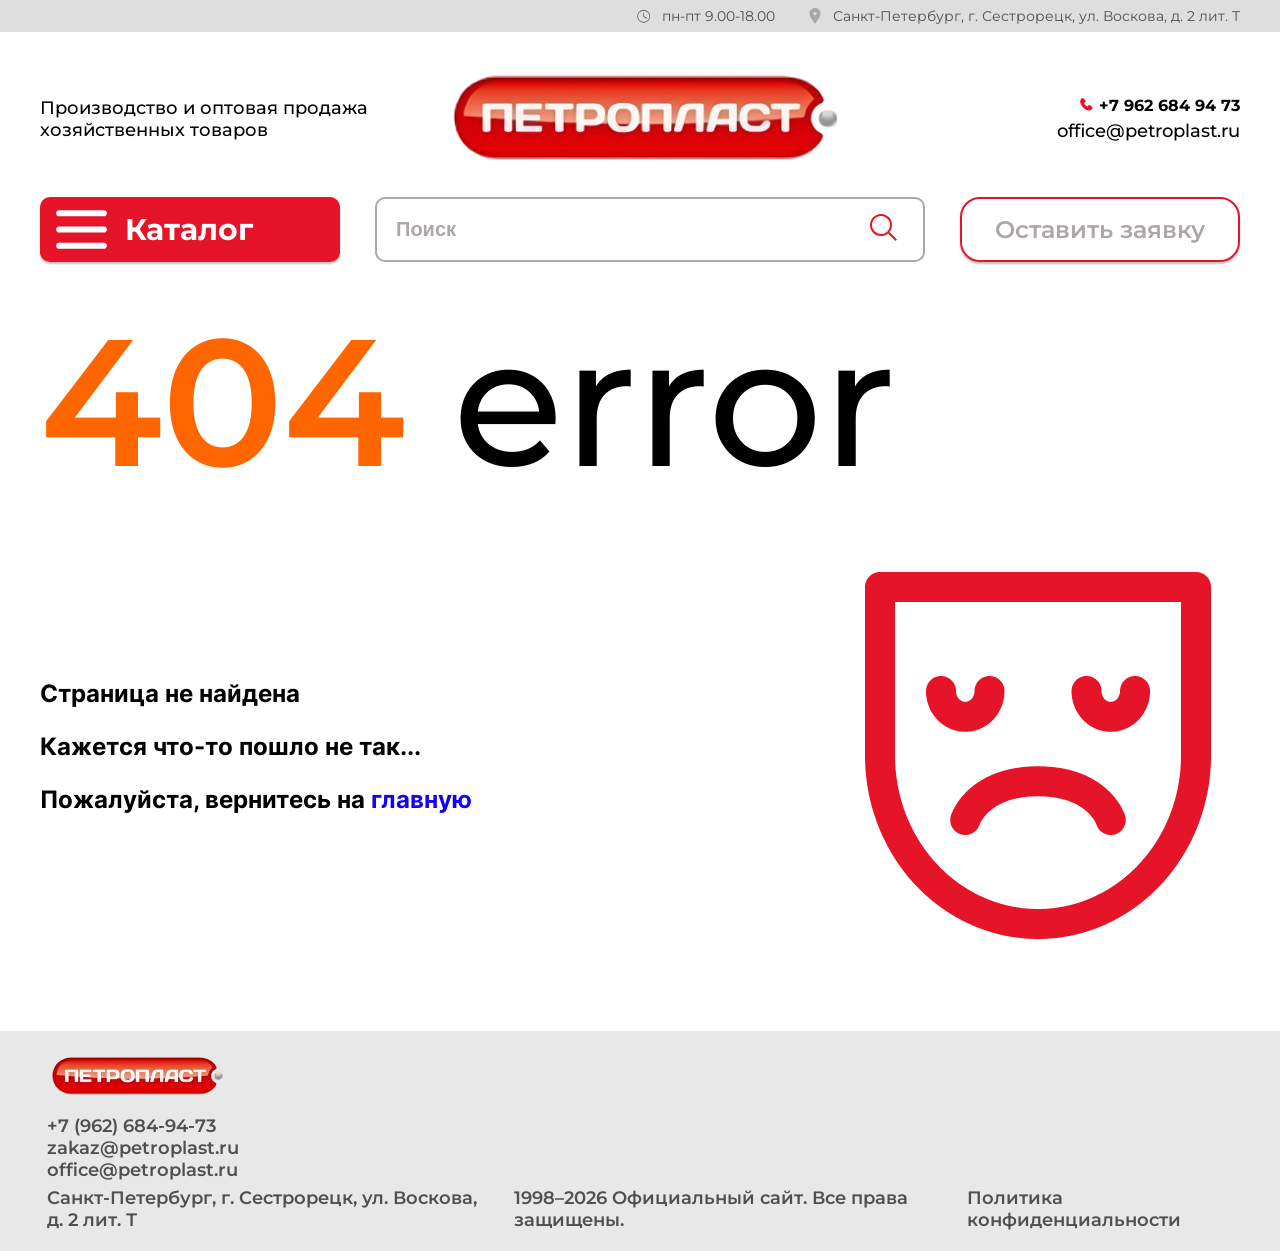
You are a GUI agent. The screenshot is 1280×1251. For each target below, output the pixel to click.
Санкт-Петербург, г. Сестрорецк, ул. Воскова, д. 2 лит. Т (1036, 16)
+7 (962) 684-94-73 (131, 1126)
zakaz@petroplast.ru (143, 1148)
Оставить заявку (1100, 229)
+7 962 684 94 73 (1169, 105)
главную (421, 799)
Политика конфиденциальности (1074, 1209)
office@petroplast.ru (1148, 131)
